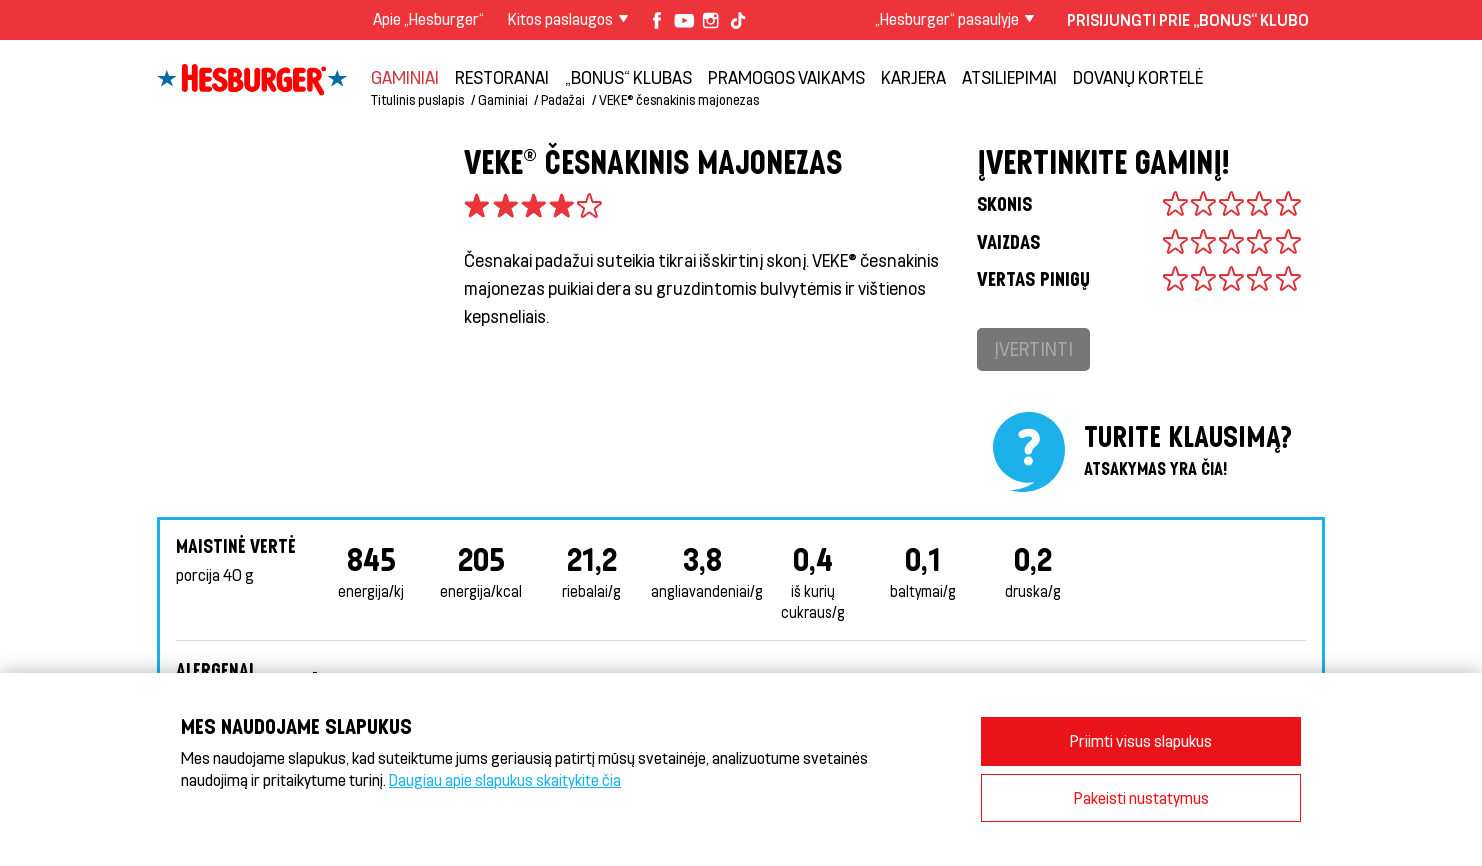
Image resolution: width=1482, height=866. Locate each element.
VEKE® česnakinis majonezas (679, 99)
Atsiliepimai (1009, 77)
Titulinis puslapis (417, 99)
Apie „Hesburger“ (428, 18)
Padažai (563, 99)
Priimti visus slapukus (1141, 740)
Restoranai (502, 77)
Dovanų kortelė (1138, 77)
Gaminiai (405, 77)
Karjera (913, 77)
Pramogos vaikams (786, 77)
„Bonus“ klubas (628, 77)
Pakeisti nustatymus (1141, 797)
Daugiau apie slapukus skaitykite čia (505, 779)
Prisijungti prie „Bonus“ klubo (1188, 19)
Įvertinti (1033, 348)
